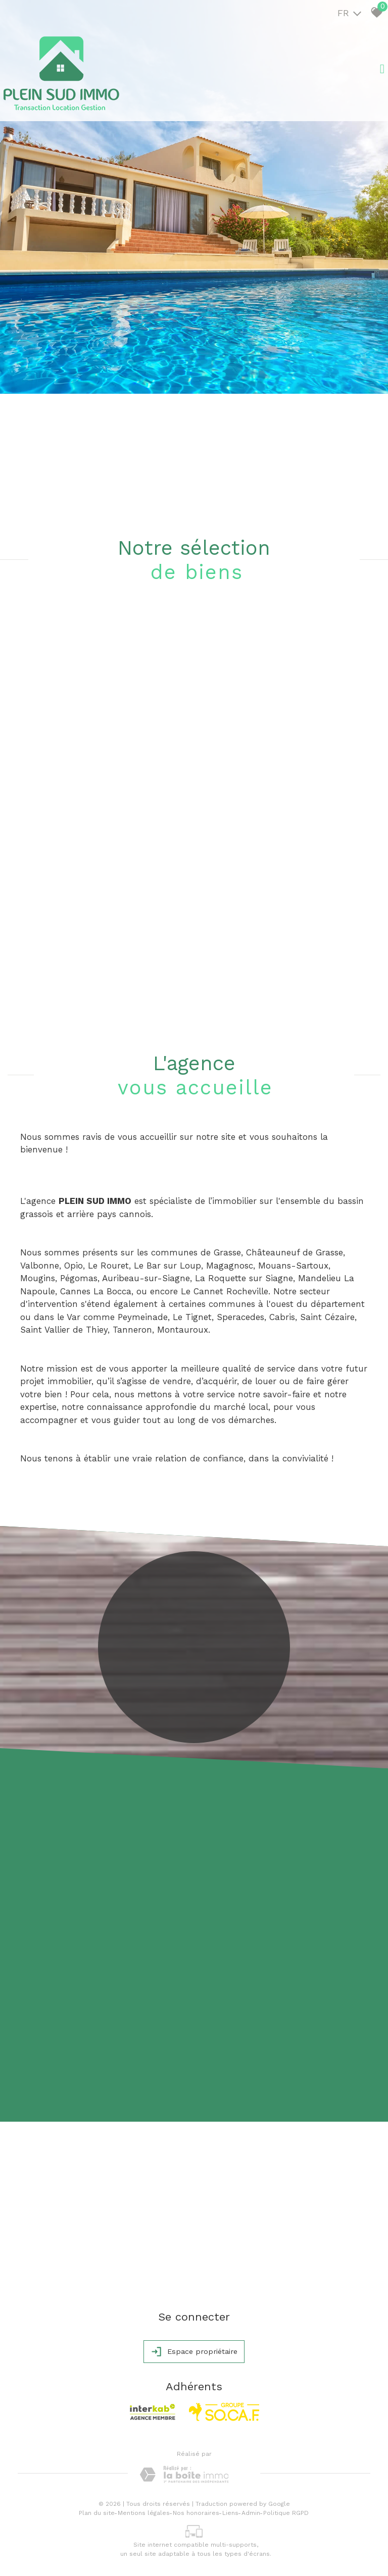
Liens (230, 2512)
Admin (250, 2512)
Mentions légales (144, 2512)
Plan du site (97, 2512)
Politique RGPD (286, 2512)
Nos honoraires (196, 2512)
